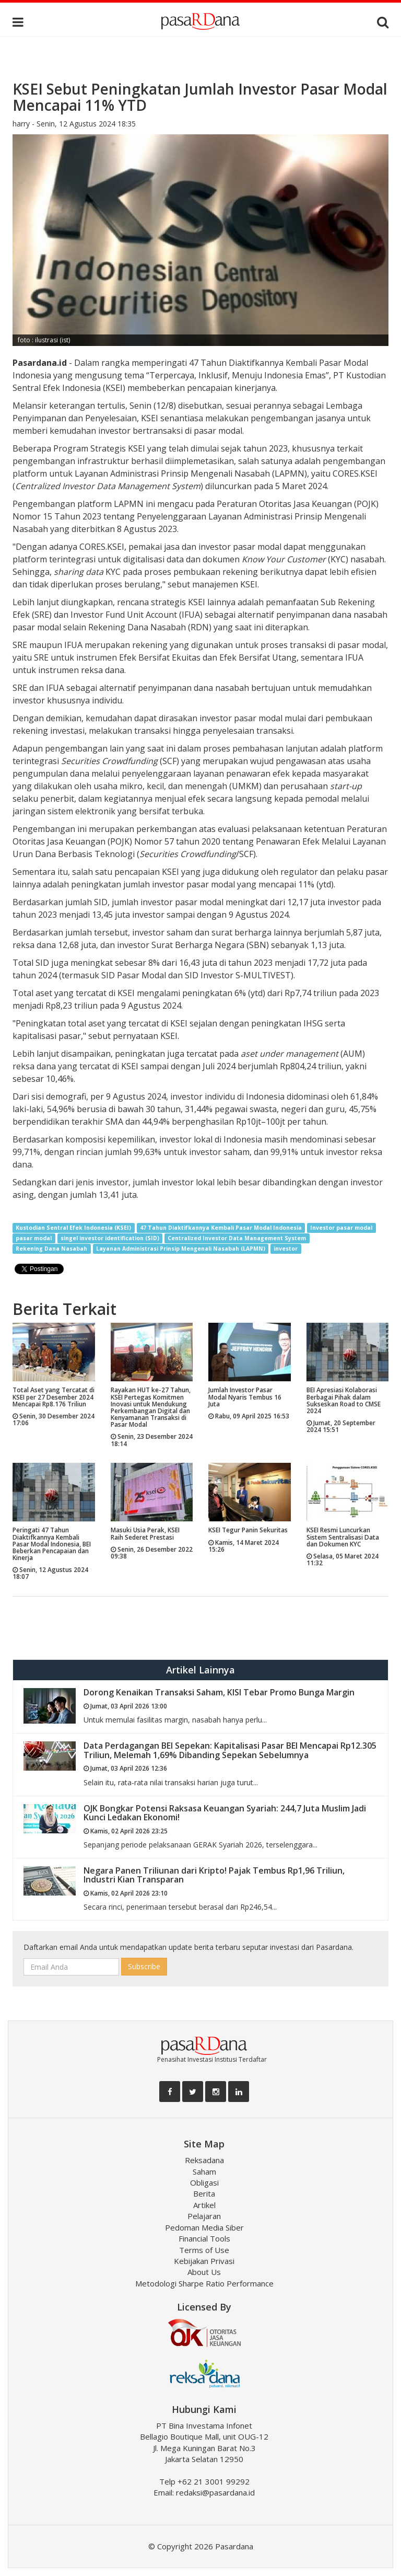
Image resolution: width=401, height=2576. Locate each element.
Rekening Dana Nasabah (51, 1248)
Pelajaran (204, 2216)
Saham (204, 2171)
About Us (204, 2272)
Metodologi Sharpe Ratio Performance (204, 2283)
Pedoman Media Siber (204, 2227)
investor (286, 1248)
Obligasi (204, 2182)
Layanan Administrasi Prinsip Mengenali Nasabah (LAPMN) (180, 1248)
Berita (204, 2193)
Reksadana (204, 2160)
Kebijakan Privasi (204, 2261)
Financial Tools (204, 2238)
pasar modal (34, 1238)
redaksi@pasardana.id (215, 2492)
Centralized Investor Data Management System (237, 1238)
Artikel (204, 2205)
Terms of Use (204, 2250)
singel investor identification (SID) (110, 1238)
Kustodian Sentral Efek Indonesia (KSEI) (73, 1227)
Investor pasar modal (341, 1227)
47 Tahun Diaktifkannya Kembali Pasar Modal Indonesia (221, 1227)
